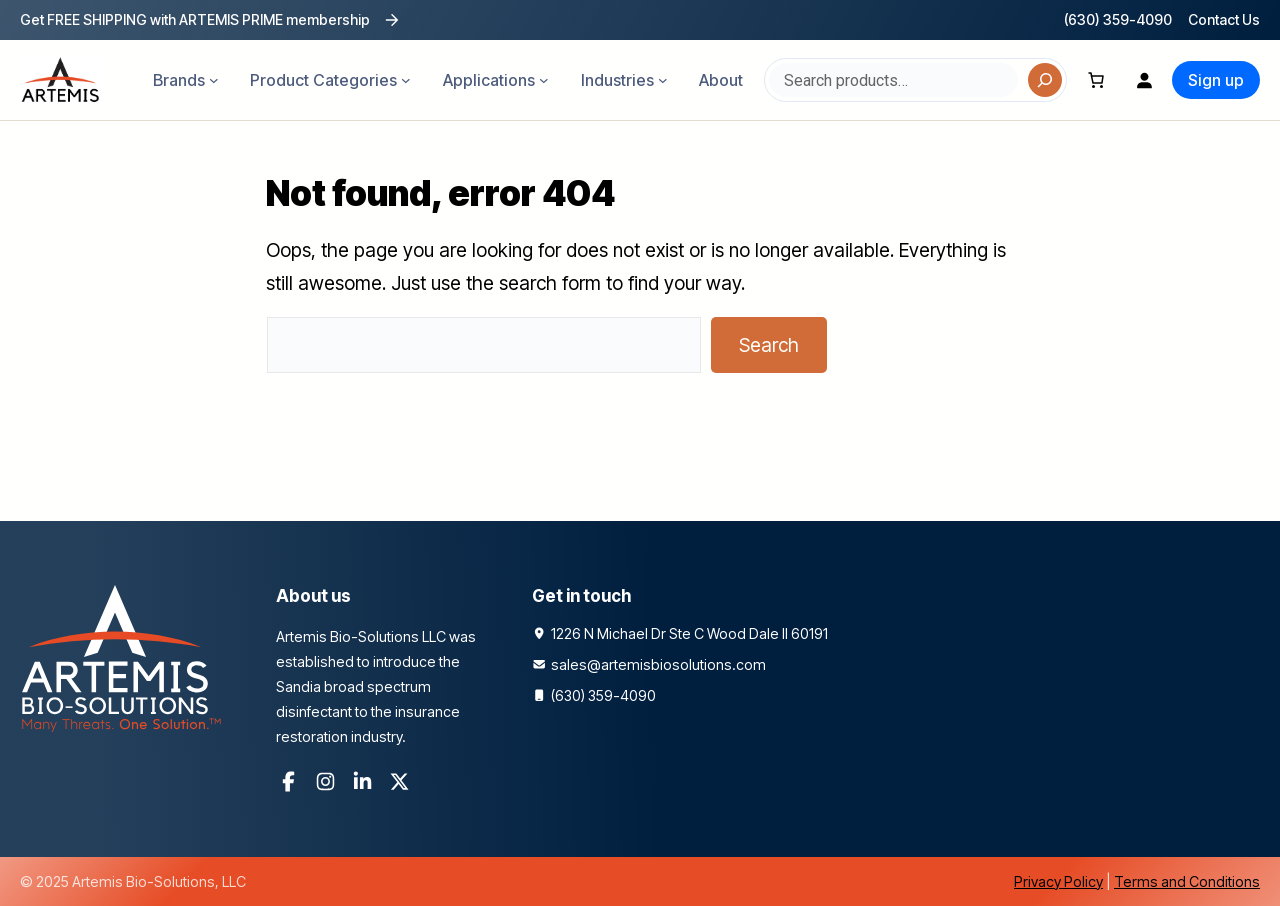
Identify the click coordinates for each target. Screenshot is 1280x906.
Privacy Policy (1058, 881)
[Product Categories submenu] (406, 80)
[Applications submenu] (544, 80)
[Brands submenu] (214, 80)
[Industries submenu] (663, 80)
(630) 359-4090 (1118, 19)
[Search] (1045, 80)
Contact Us (1224, 19)
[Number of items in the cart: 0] (1096, 80)
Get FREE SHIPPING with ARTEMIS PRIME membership (195, 19)
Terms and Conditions (1187, 881)
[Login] (1144, 80)
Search (769, 345)
